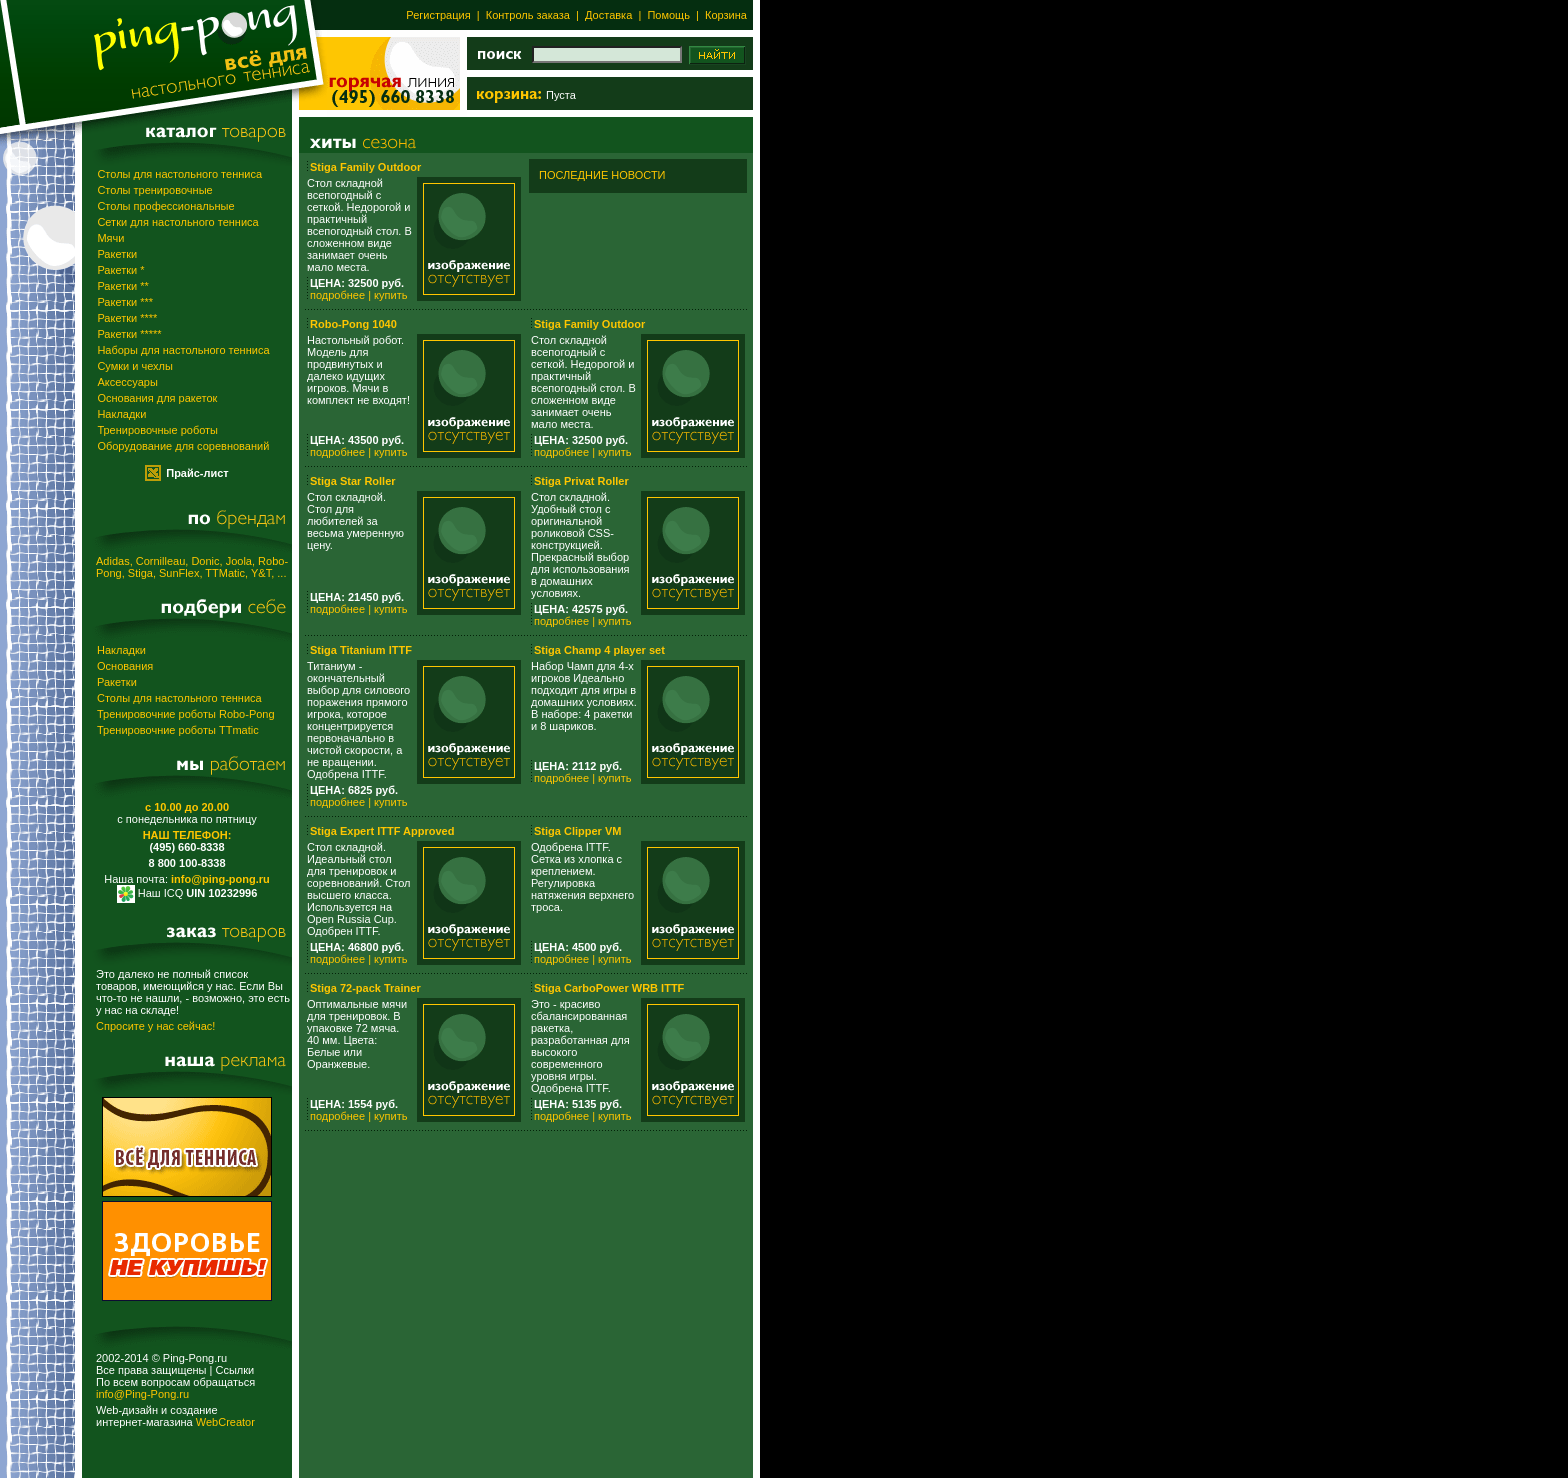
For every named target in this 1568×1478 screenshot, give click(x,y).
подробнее (337, 295)
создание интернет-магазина (157, 1416)
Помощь (667, 15)
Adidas (113, 561)
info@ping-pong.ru (220, 879)
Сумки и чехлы (135, 366)
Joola (239, 561)
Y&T (261, 573)
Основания (125, 666)
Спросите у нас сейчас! (155, 1026)
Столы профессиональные (165, 206)
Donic (205, 561)
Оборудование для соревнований (183, 446)
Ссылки (234, 1370)
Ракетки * (120, 270)
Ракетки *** (125, 302)
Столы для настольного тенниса (179, 174)
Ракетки (117, 254)
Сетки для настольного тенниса (177, 222)
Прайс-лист (197, 473)
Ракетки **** (127, 318)
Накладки (121, 414)
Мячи (110, 238)
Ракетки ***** (129, 334)
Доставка (608, 15)
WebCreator (225, 1422)
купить (390, 295)
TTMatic (225, 573)
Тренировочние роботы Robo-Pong (186, 714)
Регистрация (438, 15)
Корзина (726, 15)
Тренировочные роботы (157, 430)
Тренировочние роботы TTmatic (178, 730)
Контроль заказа (528, 15)
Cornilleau (161, 561)
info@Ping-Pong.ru (142, 1394)
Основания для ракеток (157, 398)
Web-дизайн (127, 1410)
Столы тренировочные (154, 190)
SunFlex (179, 573)
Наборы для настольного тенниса (183, 350)
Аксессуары (127, 382)
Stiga (140, 573)
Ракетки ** (122, 286)
